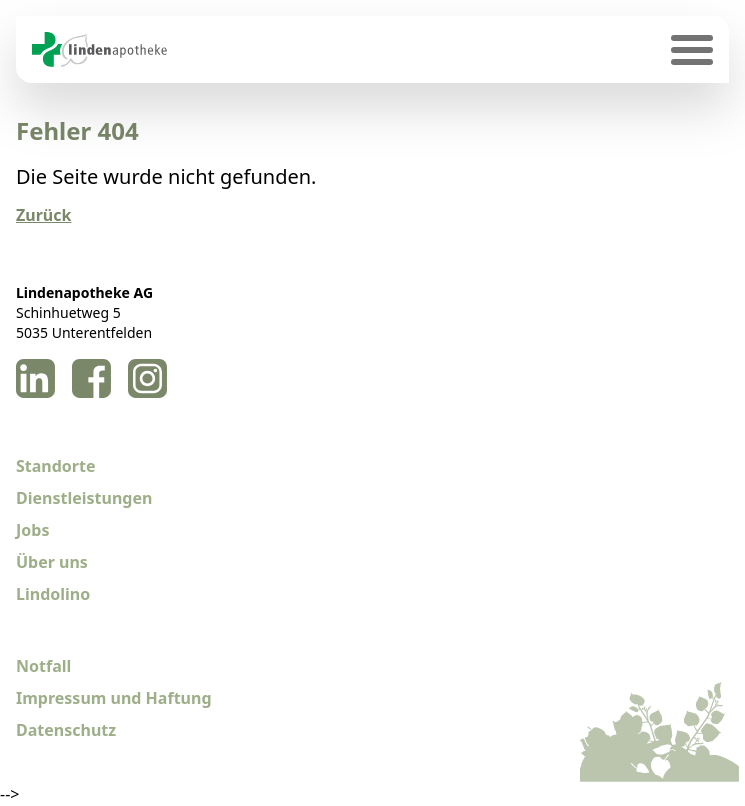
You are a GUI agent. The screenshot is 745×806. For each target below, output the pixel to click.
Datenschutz (66, 730)
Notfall (43, 666)
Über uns (52, 562)
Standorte (56, 466)
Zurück (43, 215)
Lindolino (53, 594)
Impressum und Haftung (114, 698)
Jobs (32, 530)
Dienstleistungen (84, 498)
